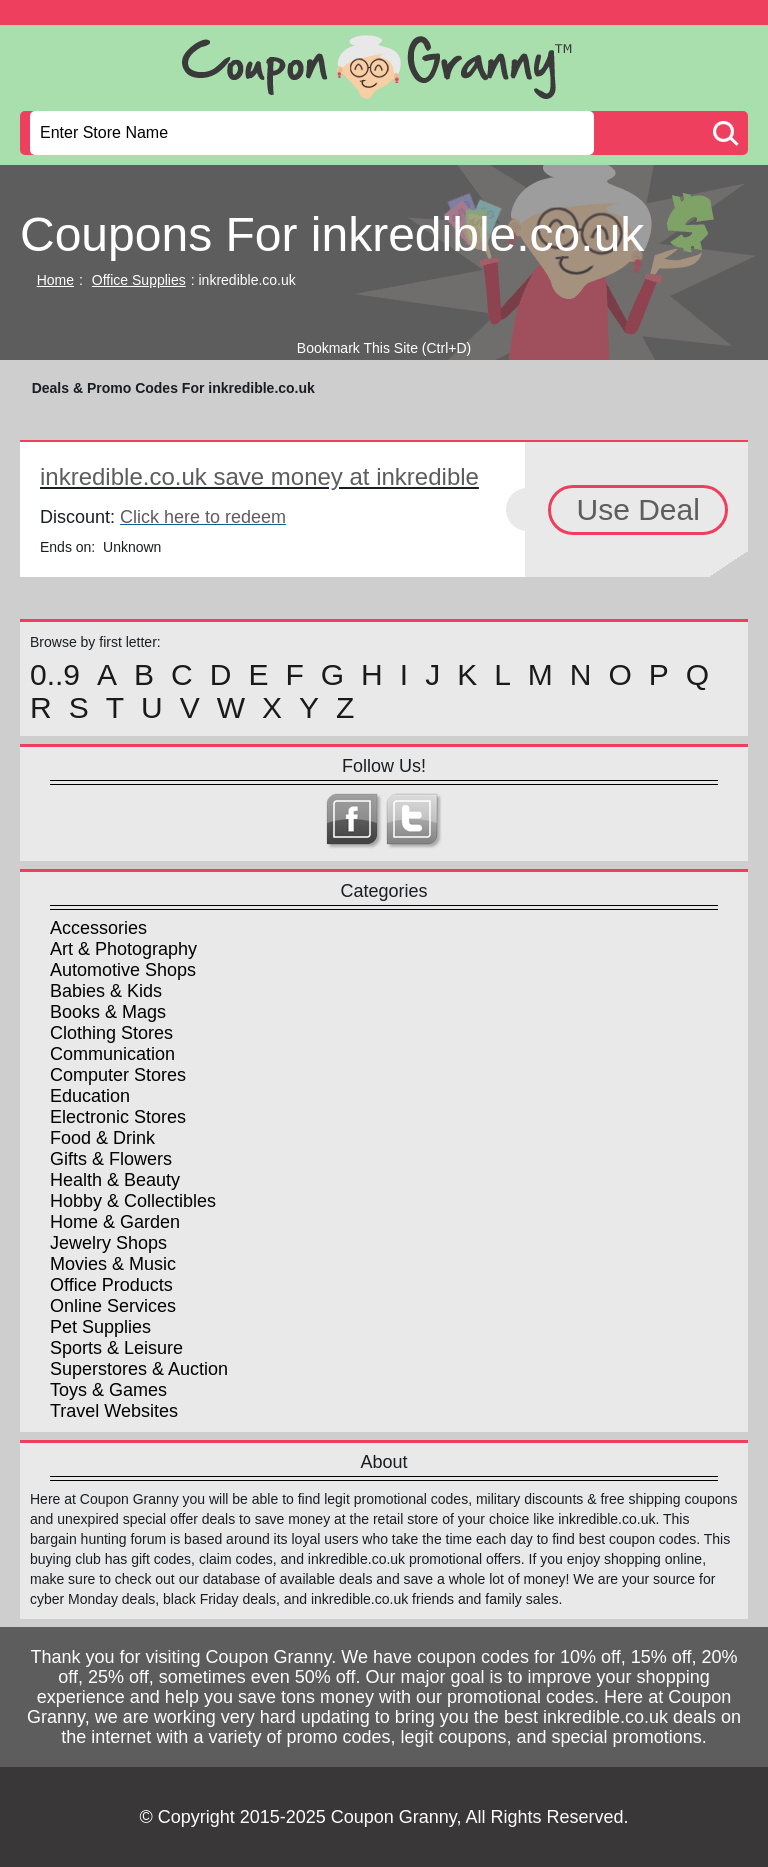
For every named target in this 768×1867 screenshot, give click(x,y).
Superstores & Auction (139, 1369)
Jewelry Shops (108, 1243)
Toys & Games (108, 1390)
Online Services (113, 1306)
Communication (112, 1054)
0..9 (55, 675)
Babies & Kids (106, 991)
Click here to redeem (203, 517)
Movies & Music (113, 1264)
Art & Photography (123, 949)
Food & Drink (102, 1138)
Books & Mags (108, 1012)
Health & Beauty (115, 1180)
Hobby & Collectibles (133, 1201)
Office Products (111, 1285)
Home (55, 280)
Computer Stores (118, 1075)
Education (90, 1096)
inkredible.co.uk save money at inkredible (259, 476)
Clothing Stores (111, 1033)
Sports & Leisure (116, 1348)
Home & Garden (115, 1222)
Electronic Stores (118, 1117)
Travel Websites (114, 1411)
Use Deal (637, 509)
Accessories (98, 928)
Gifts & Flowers (111, 1159)
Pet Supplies (100, 1327)
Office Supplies (139, 280)
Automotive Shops (123, 970)
